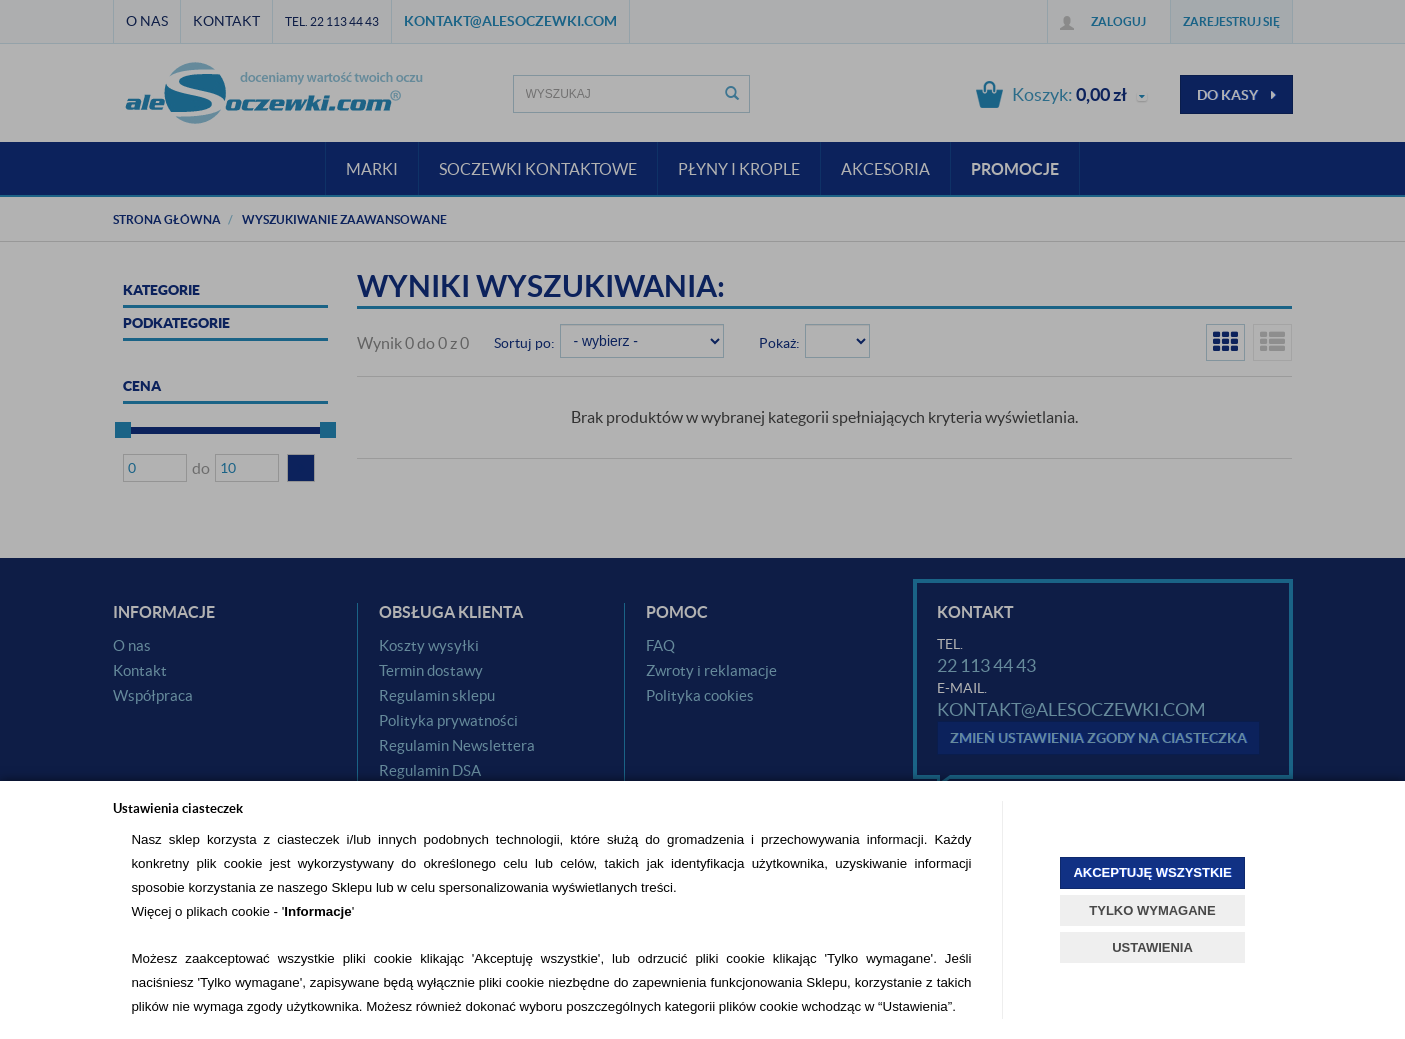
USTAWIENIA (1152, 947)
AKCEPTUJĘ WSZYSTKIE (1152, 872)
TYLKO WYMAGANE (1152, 910)
